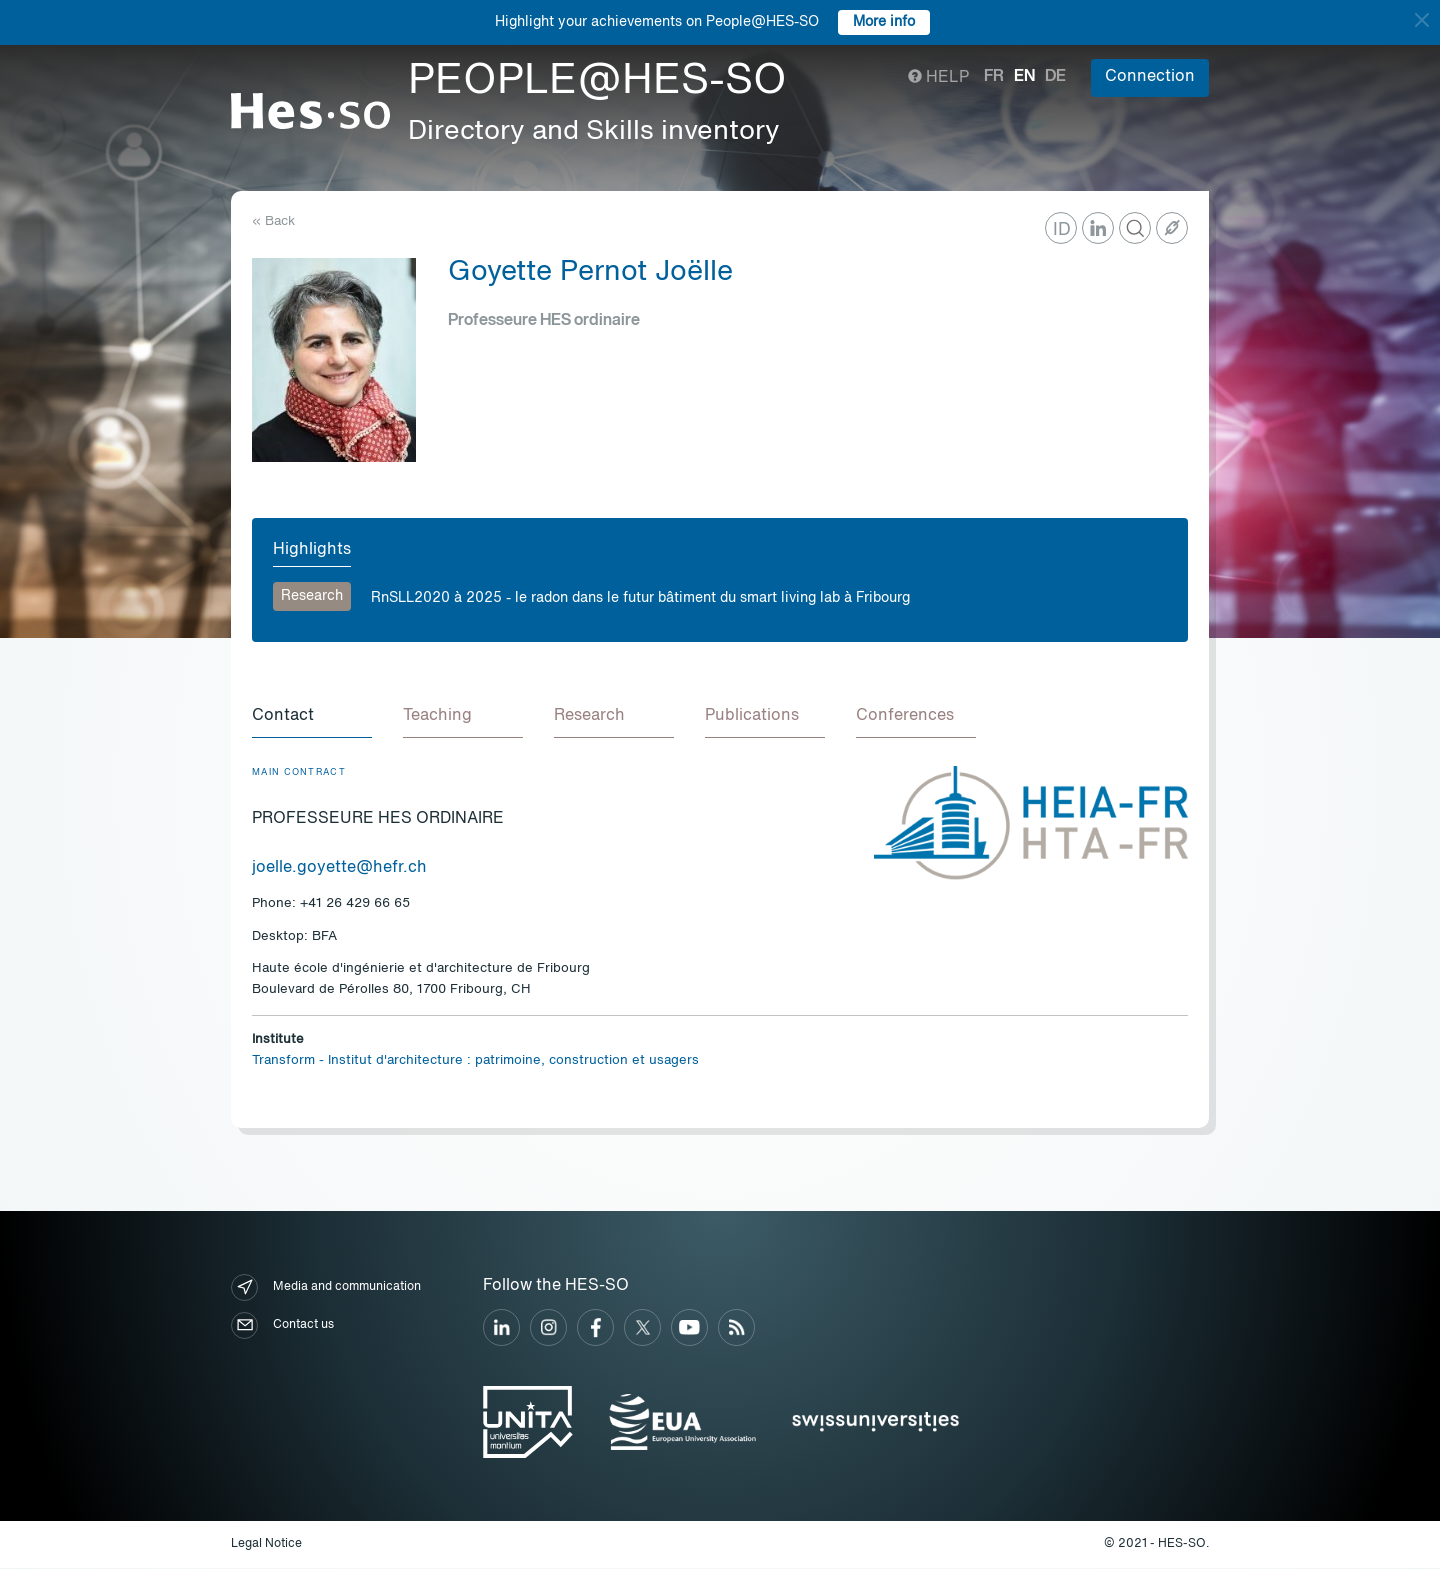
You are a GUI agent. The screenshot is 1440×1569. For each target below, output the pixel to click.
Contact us (282, 1326)
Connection (1150, 77)
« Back (273, 221)
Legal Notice (266, 1545)
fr (994, 77)
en (1024, 77)
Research (312, 596)
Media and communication (326, 1288)
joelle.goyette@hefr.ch (339, 869)
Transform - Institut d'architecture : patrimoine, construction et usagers (475, 1061)
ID (1062, 230)
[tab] (312, 718)
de (1055, 77)
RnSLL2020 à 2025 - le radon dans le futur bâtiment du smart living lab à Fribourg (640, 598)
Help (938, 78)
